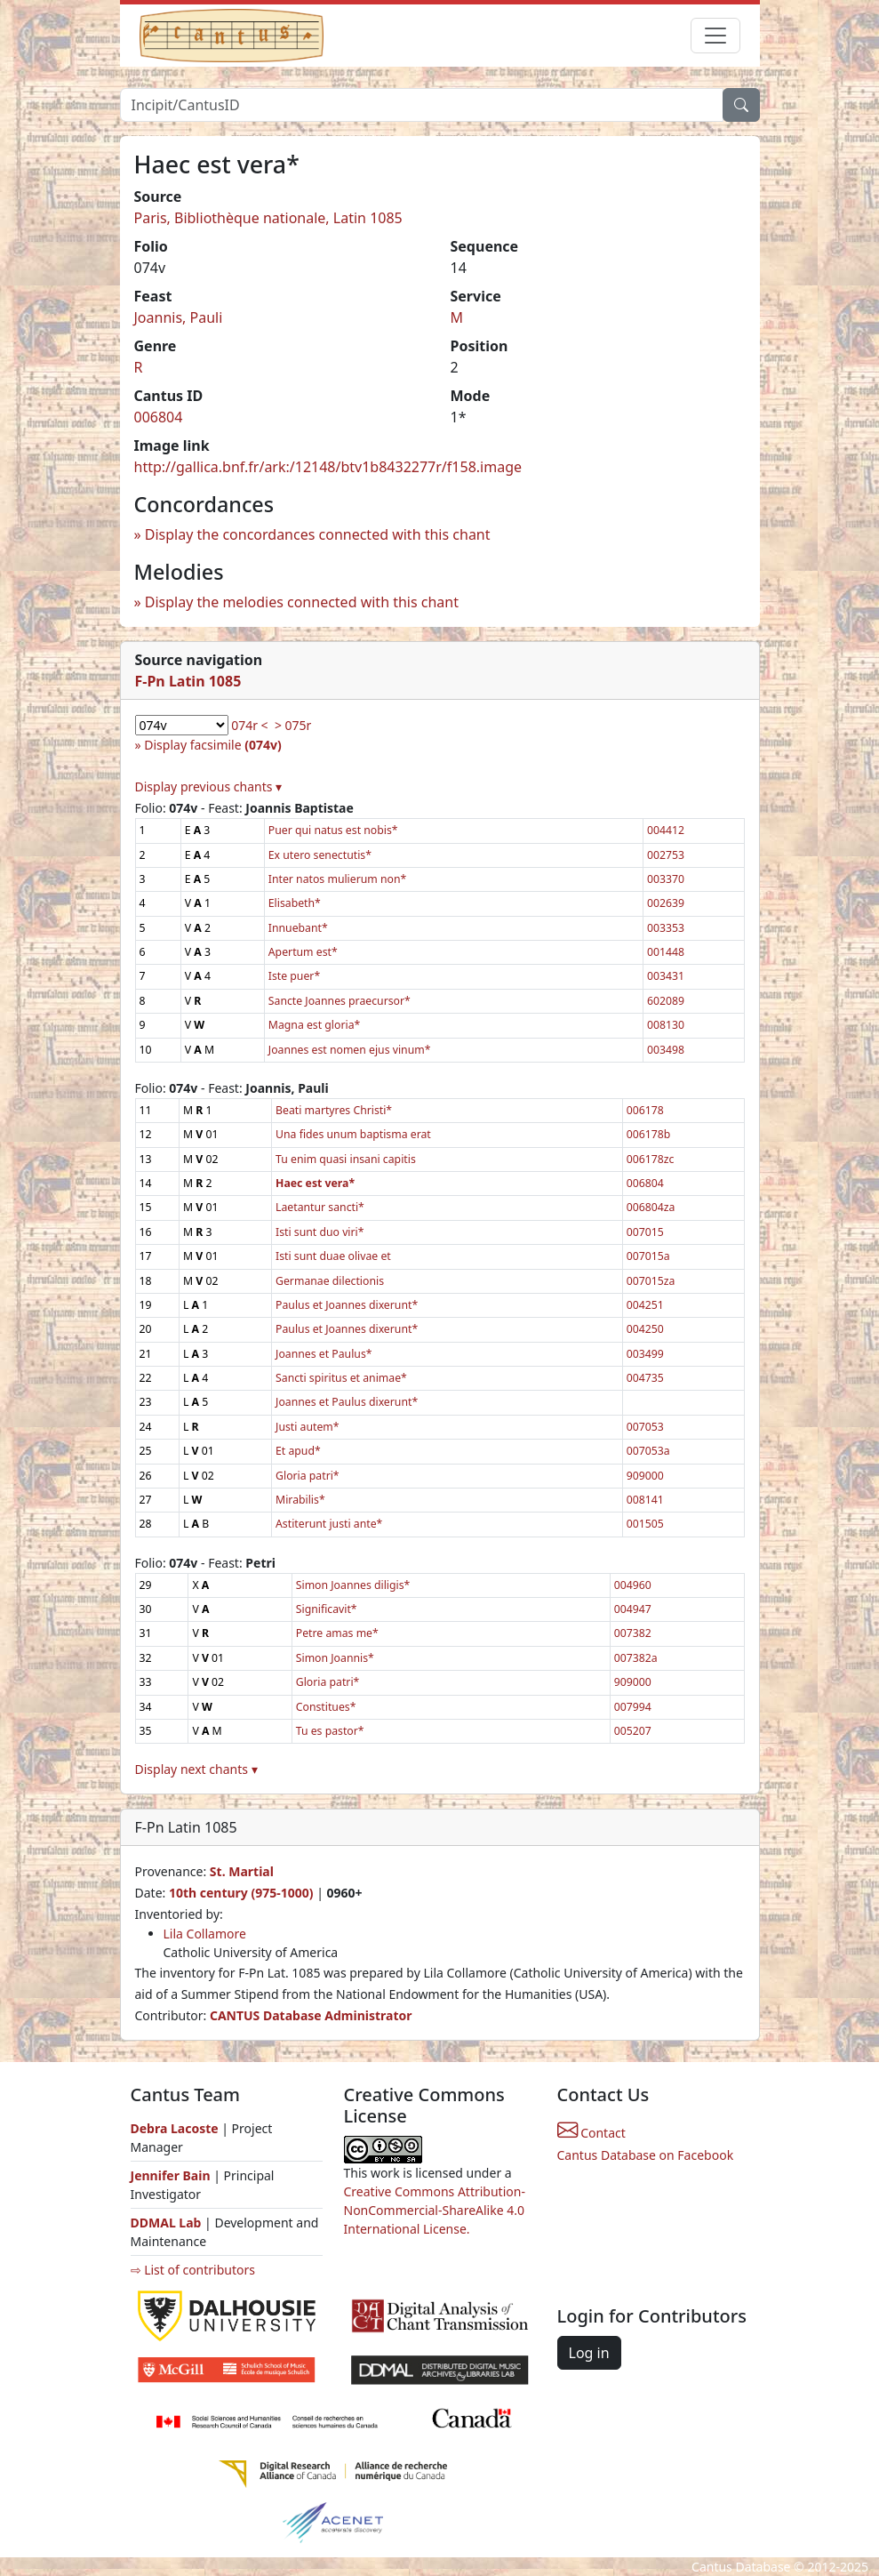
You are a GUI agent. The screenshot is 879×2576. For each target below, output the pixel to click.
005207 (632, 1730)
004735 (645, 1377)
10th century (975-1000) (241, 1892)
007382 (632, 1633)
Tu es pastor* (330, 1730)
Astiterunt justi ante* (329, 1523)
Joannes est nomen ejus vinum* (349, 1049)
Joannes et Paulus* (324, 1353)
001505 (645, 1523)
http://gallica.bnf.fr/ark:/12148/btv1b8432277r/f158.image (328, 467)
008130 (665, 1024)
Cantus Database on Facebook (645, 2155)
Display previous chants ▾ (209, 786)
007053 (645, 1426)
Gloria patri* (308, 1475)
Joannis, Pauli (178, 317)
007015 (645, 1232)
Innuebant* (298, 927)
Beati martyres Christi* (334, 1110)
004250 (645, 1328)
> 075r (293, 725)
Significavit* (326, 1609)
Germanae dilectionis (330, 1280)
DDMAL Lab (166, 2222)
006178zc (651, 1159)
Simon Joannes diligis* (353, 1585)
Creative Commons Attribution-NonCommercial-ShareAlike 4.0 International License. (434, 2210)
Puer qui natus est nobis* (333, 830)
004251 (645, 1304)
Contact (591, 2132)
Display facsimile (212, 744)
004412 (665, 830)
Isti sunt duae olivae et (333, 1256)
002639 (665, 903)
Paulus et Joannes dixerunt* (347, 1304)
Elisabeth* (294, 903)
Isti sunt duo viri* (320, 1232)
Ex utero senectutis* (320, 855)
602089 (665, 1000)
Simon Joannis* (335, 1657)
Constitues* (326, 1706)
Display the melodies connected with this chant (302, 602)
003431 (665, 975)
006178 (645, 1110)
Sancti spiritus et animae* (341, 1377)
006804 (158, 417)
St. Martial (242, 1871)
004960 (632, 1585)
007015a (648, 1256)
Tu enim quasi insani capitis (346, 1159)
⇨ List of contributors (193, 2269)
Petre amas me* (337, 1633)
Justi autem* (308, 1426)
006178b (649, 1134)
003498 (665, 1049)
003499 (645, 1353)
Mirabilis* (300, 1499)
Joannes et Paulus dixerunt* (347, 1401)
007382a (636, 1657)
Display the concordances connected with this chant (318, 534)
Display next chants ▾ (196, 1769)
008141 (645, 1499)
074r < (249, 725)
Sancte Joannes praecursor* (339, 1000)
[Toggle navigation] (715, 35)
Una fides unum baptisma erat (353, 1134)
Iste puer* (294, 975)
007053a (648, 1450)
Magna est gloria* (314, 1024)
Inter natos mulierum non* (337, 879)
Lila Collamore (205, 1933)
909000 (645, 1475)
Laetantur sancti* (320, 1207)
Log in (589, 2353)
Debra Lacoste (175, 2128)
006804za (651, 1207)
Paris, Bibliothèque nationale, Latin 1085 (268, 218)
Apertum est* (303, 951)
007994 (632, 1706)
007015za (651, 1280)
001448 (665, 951)
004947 (632, 1609)
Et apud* (298, 1450)
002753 (665, 855)
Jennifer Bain (172, 2175)
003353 (665, 927)
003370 (665, 879)
